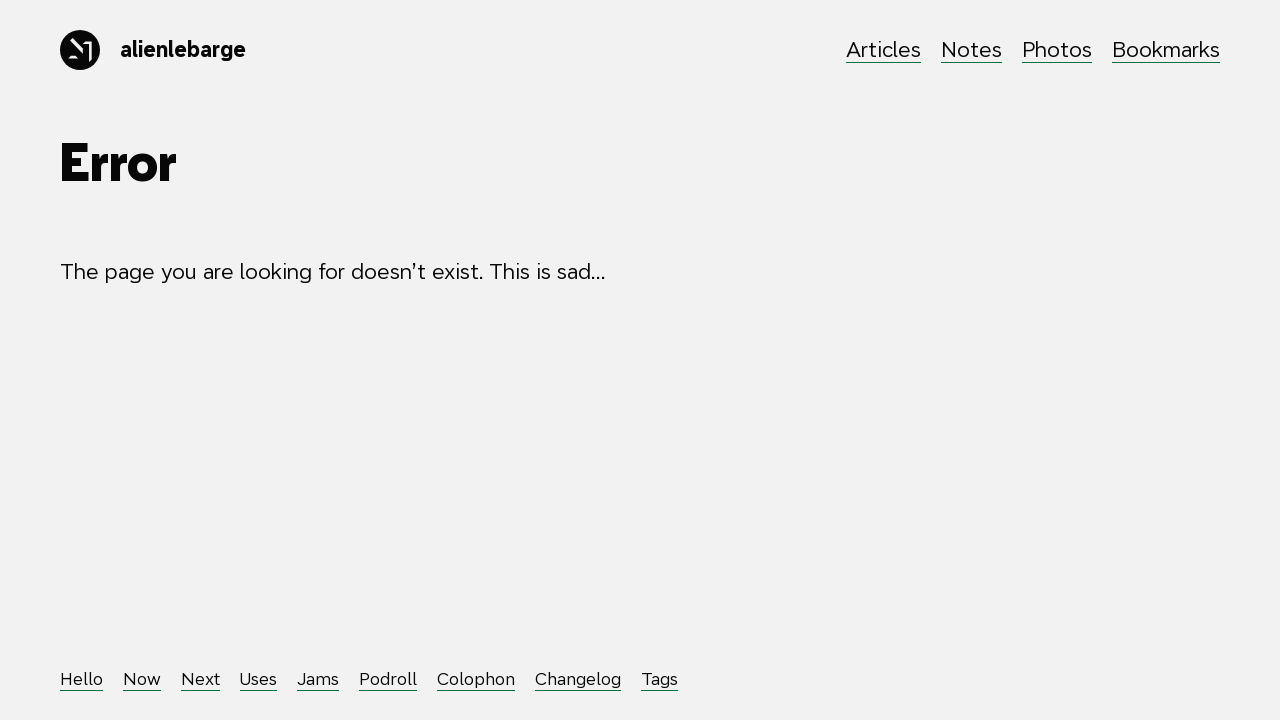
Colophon (476, 679)
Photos (1057, 49)
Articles (883, 49)
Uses (258, 679)
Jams (318, 679)
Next (200, 679)
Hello (81, 679)
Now (142, 679)
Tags (659, 679)
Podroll (388, 679)
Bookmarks (1166, 49)
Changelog (578, 679)
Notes (971, 49)
